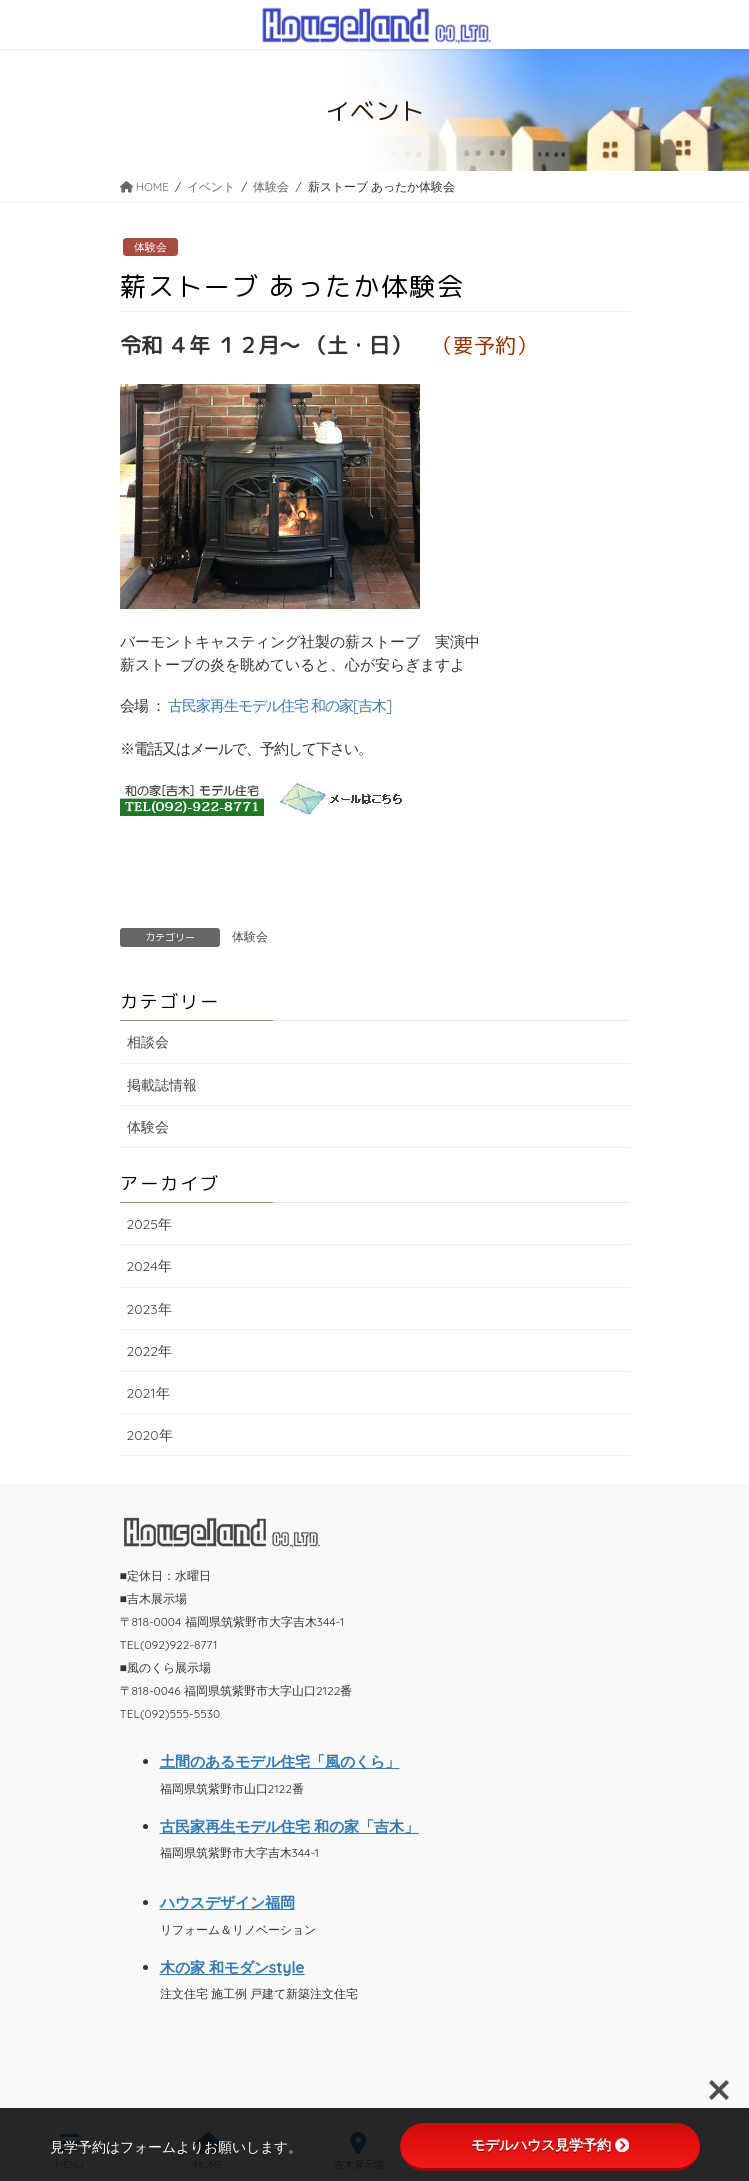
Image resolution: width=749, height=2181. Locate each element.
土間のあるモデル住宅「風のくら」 (280, 1761)
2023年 (149, 1309)
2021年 (148, 1393)
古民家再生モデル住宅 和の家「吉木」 (289, 1826)
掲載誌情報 (162, 1085)
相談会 (148, 1042)
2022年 (150, 1351)
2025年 (149, 1224)
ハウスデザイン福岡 (227, 1902)
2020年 (150, 1435)
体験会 (150, 247)
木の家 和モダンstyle (232, 1967)
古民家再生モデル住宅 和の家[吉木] (279, 705)
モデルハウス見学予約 (550, 2145)
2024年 (149, 1266)
